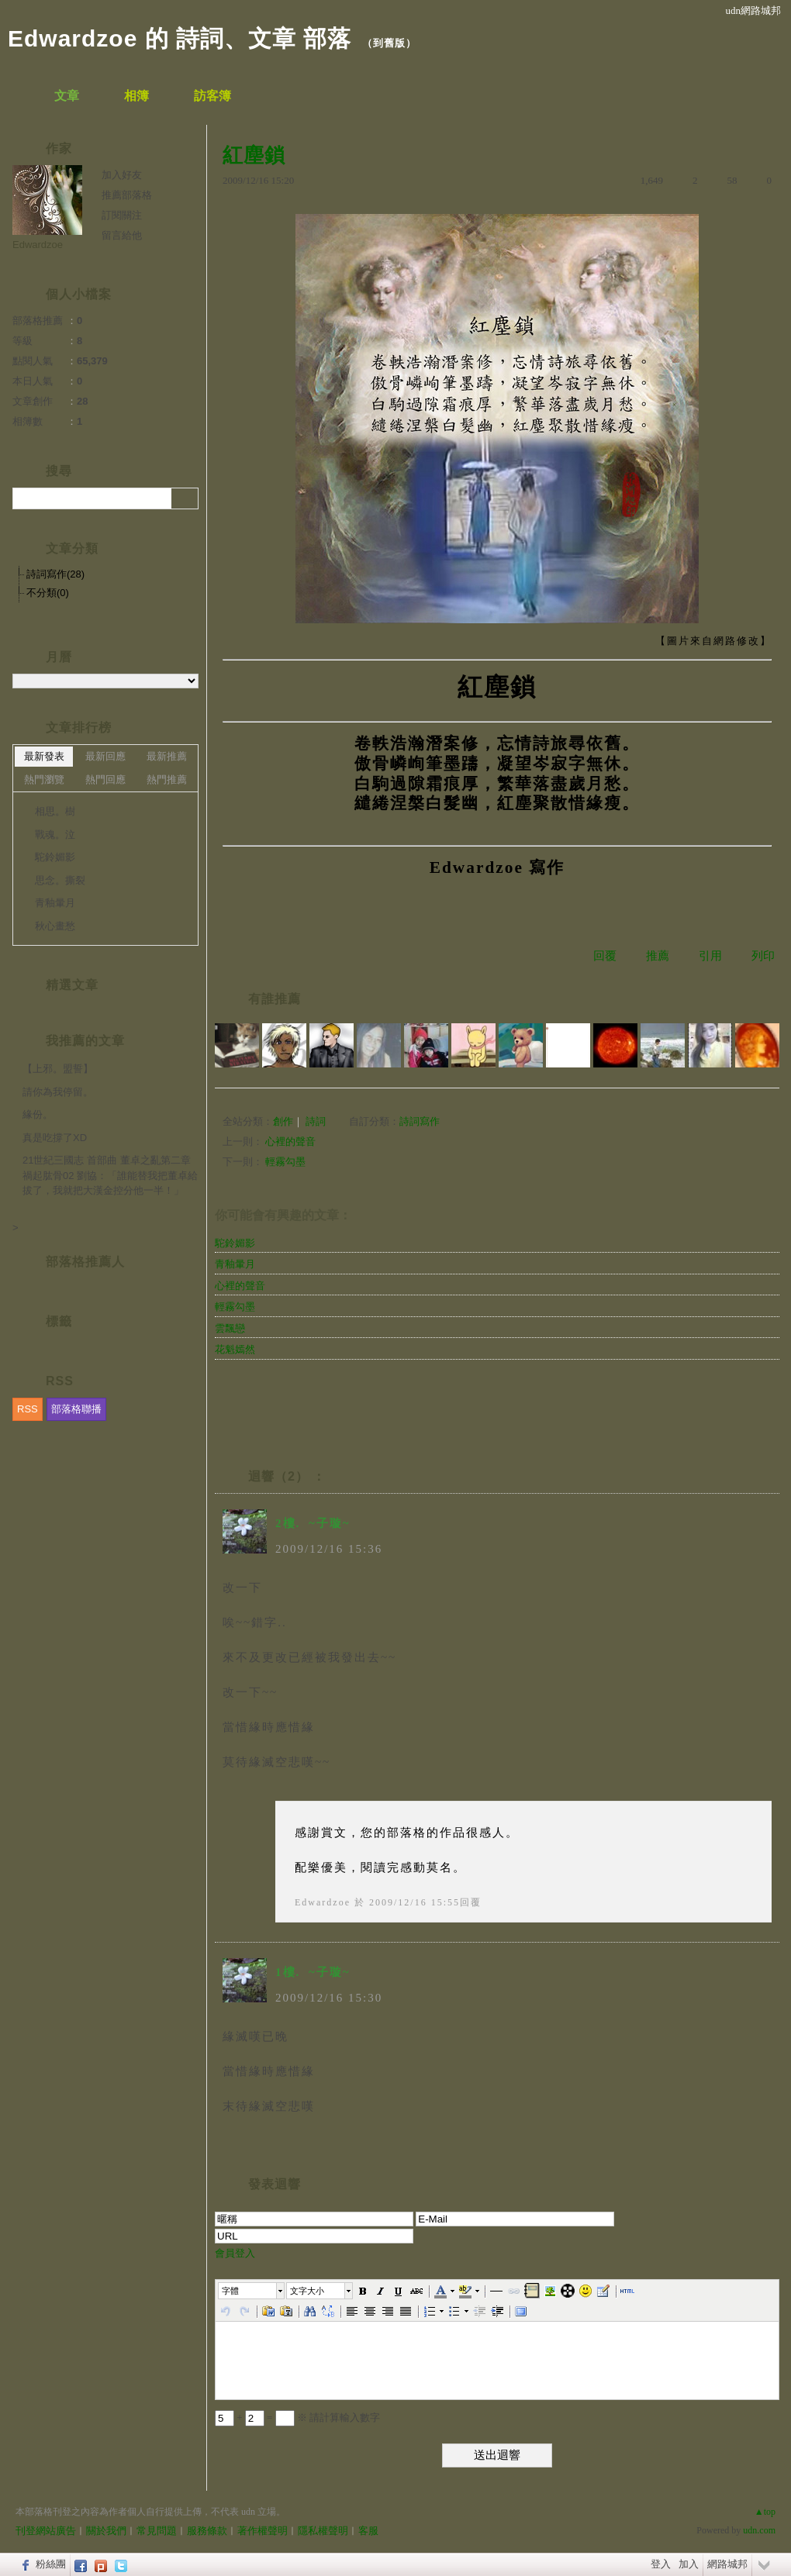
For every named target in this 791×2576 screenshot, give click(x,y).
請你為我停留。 (57, 1092)
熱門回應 (105, 779)
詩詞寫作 (419, 1121)
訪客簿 (212, 95)
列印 (763, 956)
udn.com (759, 2530)
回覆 (605, 956)
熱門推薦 (167, 779)
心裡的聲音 (290, 1141)
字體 (230, 2290)
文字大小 (307, 2290)
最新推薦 (167, 756)
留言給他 (122, 235)
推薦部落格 (127, 195)
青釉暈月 (235, 1264)
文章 (66, 95)
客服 (368, 2530)
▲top (765, 2511)
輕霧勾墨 (285, 1161)
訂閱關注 (122, 215)
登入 (661, 2564)
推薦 (657, 956)
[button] (252, 2290)
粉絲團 (51, 2564)
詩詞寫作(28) (55, 574)
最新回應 (105, 756)
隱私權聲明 (323, 2530)
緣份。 (37, 1114)
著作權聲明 (262, 2530)
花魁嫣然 (235, 1349)
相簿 (136, 95)
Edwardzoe (323, 1902)
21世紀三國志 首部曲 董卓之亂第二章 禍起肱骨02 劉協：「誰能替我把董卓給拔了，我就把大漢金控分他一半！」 (110, 1175)
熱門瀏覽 (44, 779)
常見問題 (156, 2530)
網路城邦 (727, 2564)
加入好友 (122, 175)
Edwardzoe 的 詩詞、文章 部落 (179, 38)
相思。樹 (55, 811)
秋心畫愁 (55, 926)
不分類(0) (47, 592)
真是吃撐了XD (54, 1137)
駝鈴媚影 (235, 1243)
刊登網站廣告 (46, 2530)
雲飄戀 (230, 1328)
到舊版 (389, 43)
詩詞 (316, 1121)
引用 (710, 956)
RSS (27, 1409)
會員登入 (235, 2253)
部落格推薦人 (85, 1261)
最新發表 (44, 756)
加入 (689, 2564)
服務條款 (207, 2530)
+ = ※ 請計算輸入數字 (297, 2417)
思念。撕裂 (60, 880)
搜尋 (185, 498)
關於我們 (106, 2530)
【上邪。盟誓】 (57, 1068)
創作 (283, 1121)
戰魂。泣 (55, 834)
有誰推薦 (274, 998)
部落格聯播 (76, 1409)
